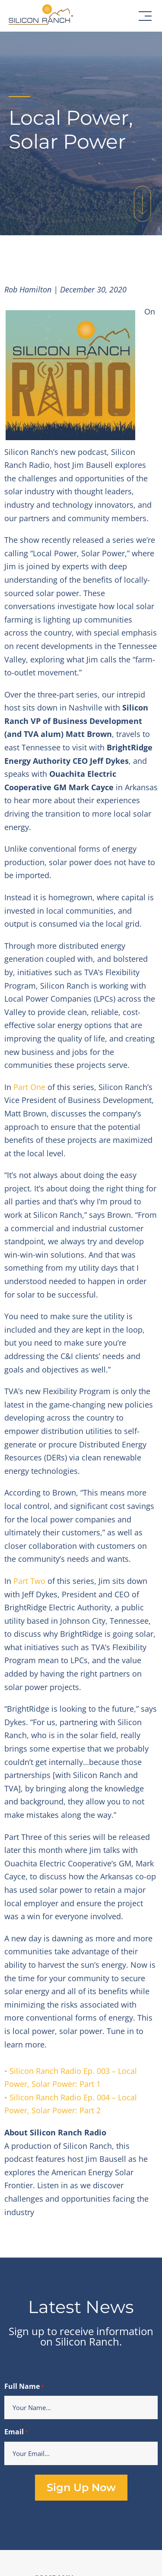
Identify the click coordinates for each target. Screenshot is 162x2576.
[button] (145, 16)
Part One (29, 1087)
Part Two (29, 1581)
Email (16, 2432)
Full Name (24, 2386)
